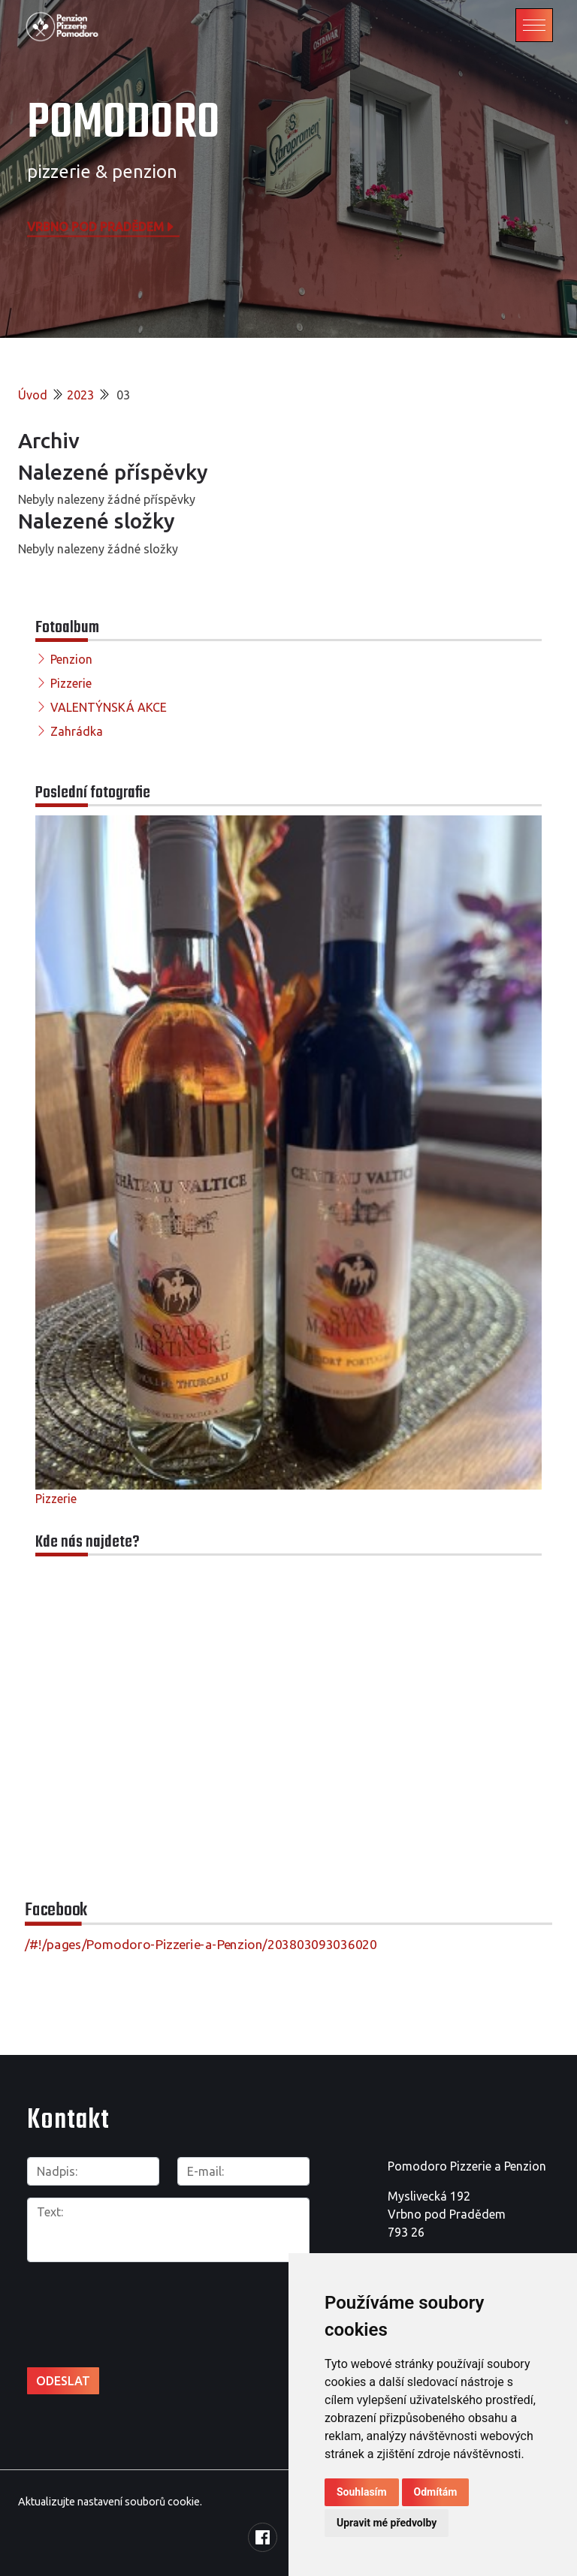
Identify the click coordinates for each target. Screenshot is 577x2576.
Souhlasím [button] (362, 2492)
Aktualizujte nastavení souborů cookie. (110, 2502)
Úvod (32, 395)
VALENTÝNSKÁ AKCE (108, 707)
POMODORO (123, 123)
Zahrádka (76, 731)
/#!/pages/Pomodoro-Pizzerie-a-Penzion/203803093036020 (201, 1944)
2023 (80, 395)
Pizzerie (71, 683)
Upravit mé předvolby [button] (387, 2523)
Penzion (71, 659)
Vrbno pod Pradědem (101, 226)
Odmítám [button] (436, 2492)
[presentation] (107, 2297)
